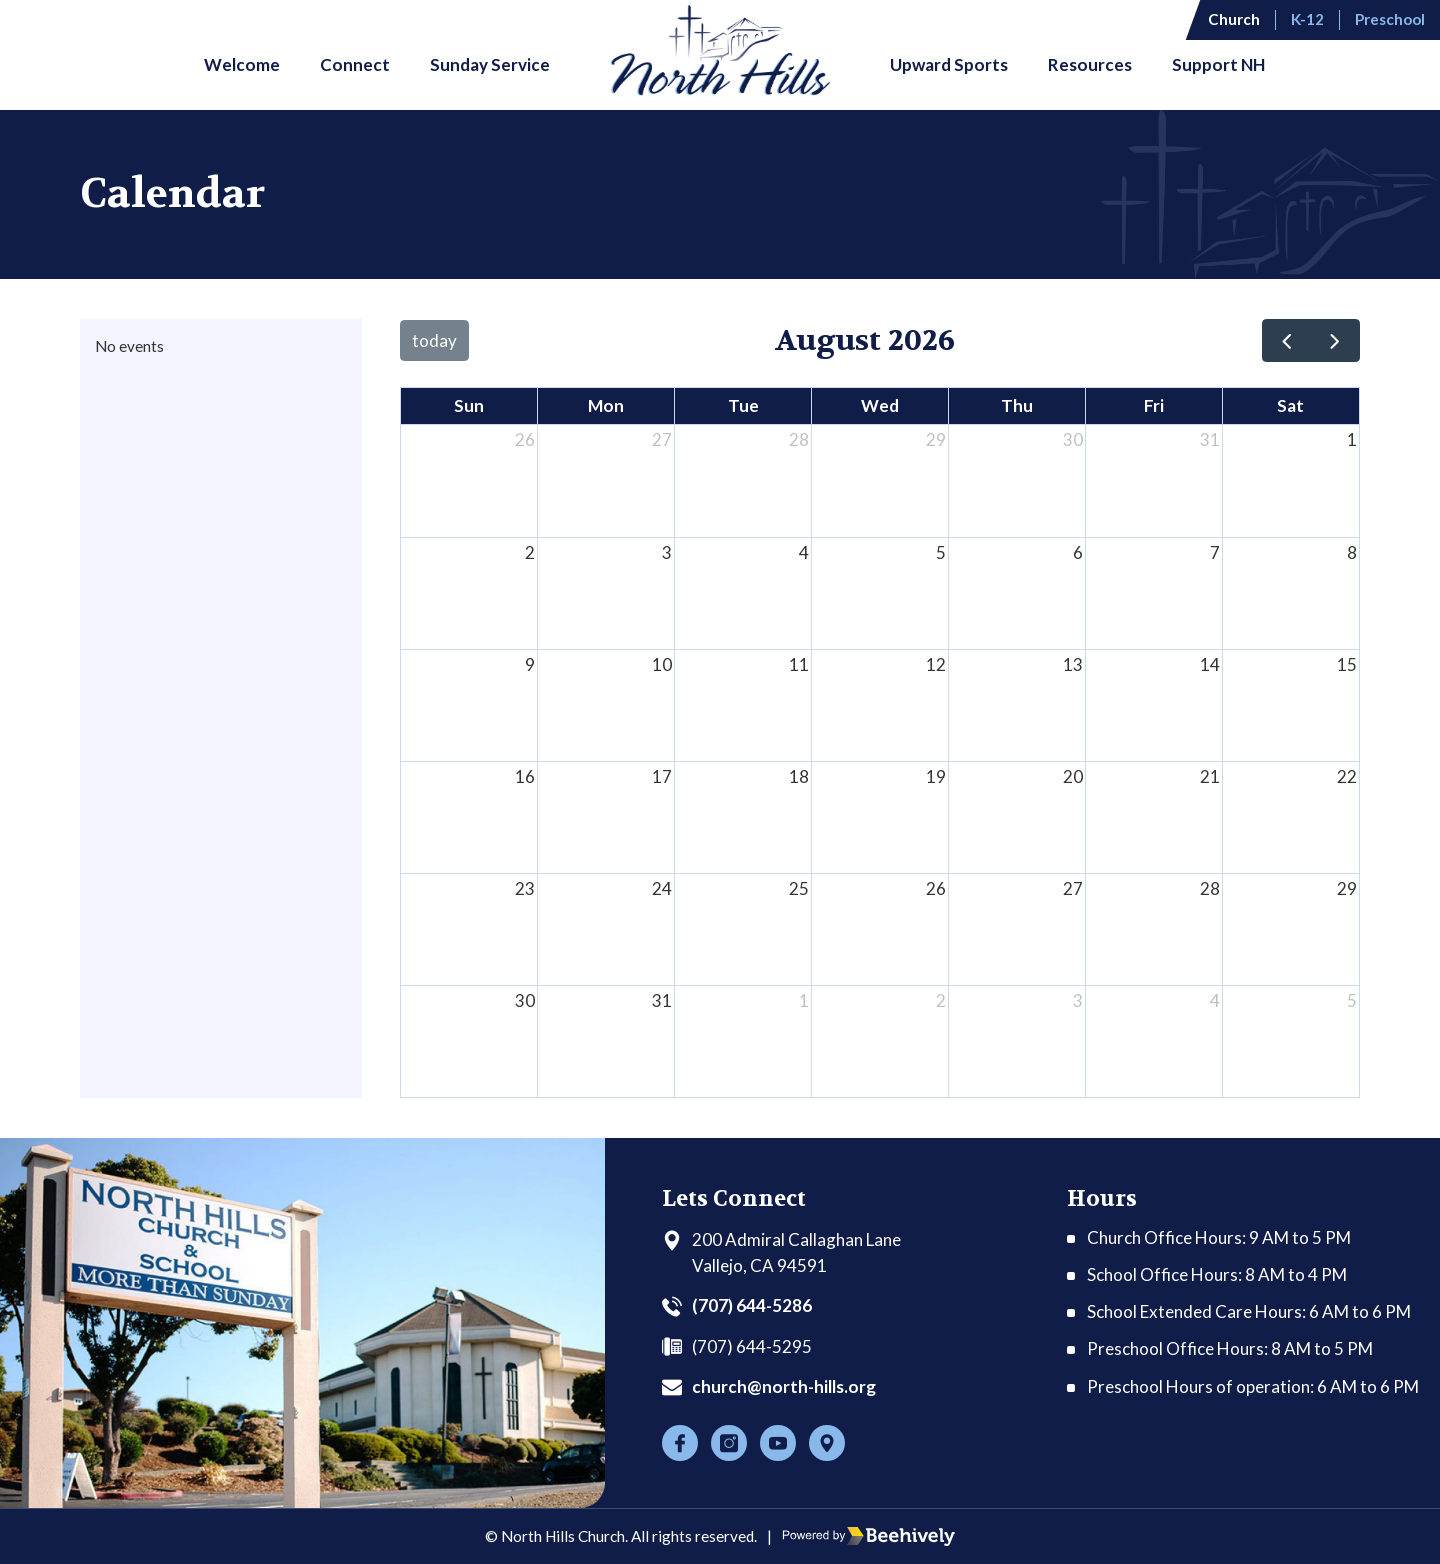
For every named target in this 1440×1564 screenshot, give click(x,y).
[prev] (1287, 340)
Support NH (1218, 64)
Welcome (242, 64)
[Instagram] (729, 1443)
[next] (1335, 340)
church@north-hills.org (784, 1386)
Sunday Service (490, 64)
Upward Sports (949, 64)
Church (1234, 19)
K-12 (1307, 19)
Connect (355, 64)
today (434, 340)
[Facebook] (680, 1443)
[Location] (827, 1443)
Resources (1090, 64)
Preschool (1390, 19)
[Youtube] (778, 1443)
